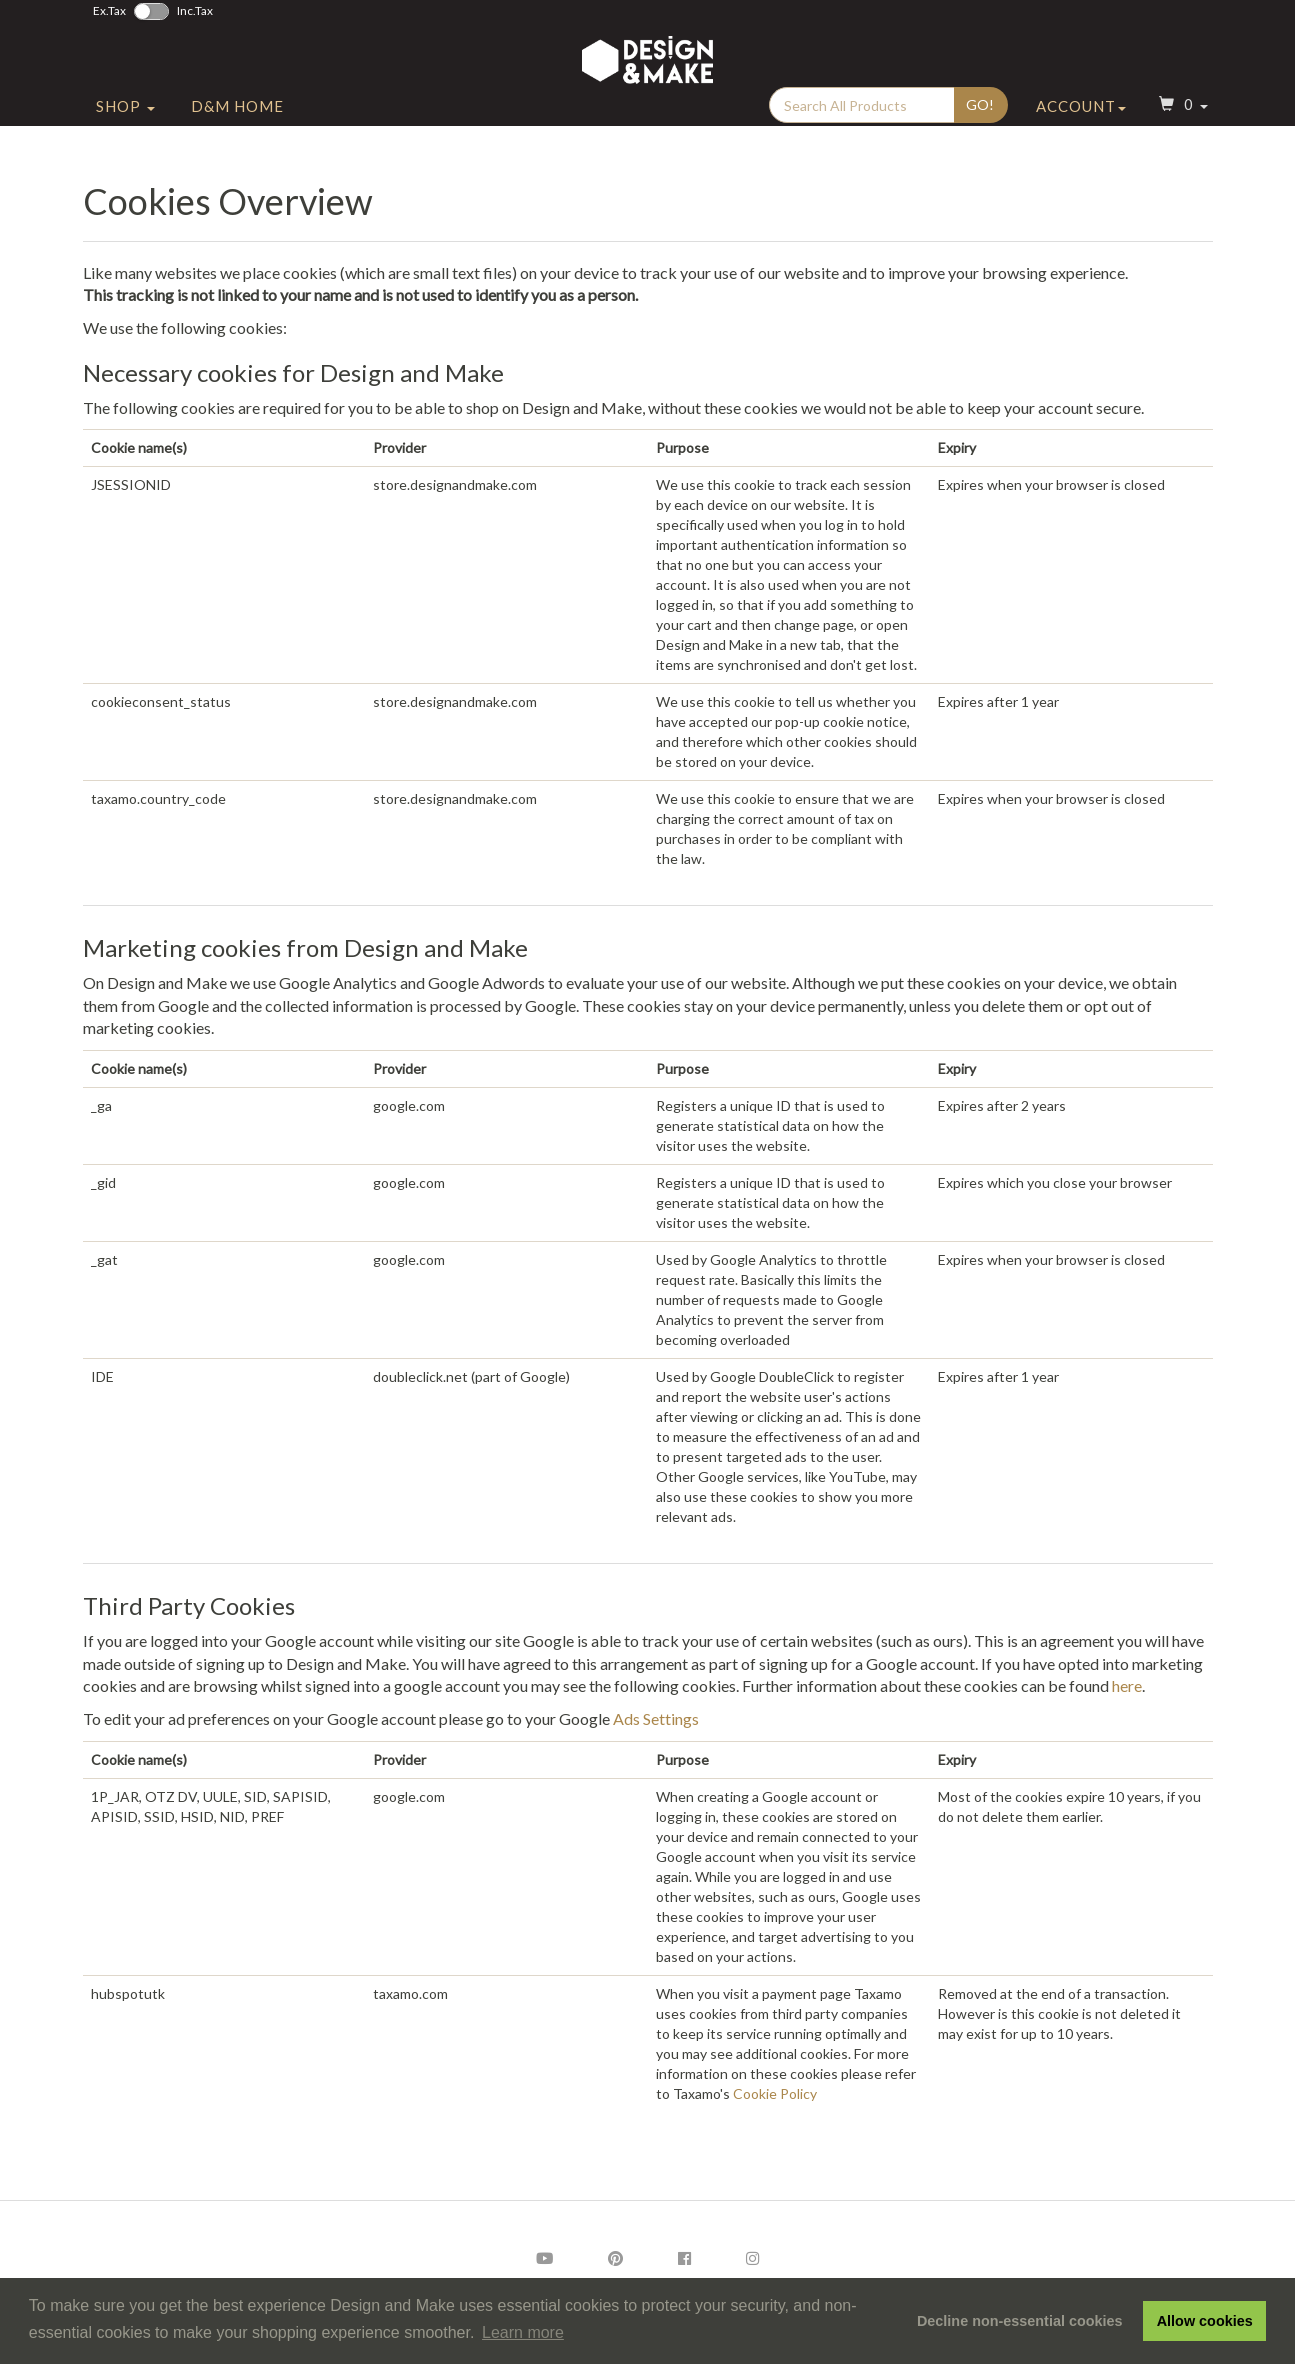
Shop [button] (125, 123)
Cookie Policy (775, 2093)
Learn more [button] (523, 2332)
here (1127, 1685)
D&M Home (237, 123)
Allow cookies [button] (1205, 2321)
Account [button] (1081, 123)
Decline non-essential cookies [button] (1020, 2321)
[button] (1181, 123)
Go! (980, 121)
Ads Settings (656, 1718)
